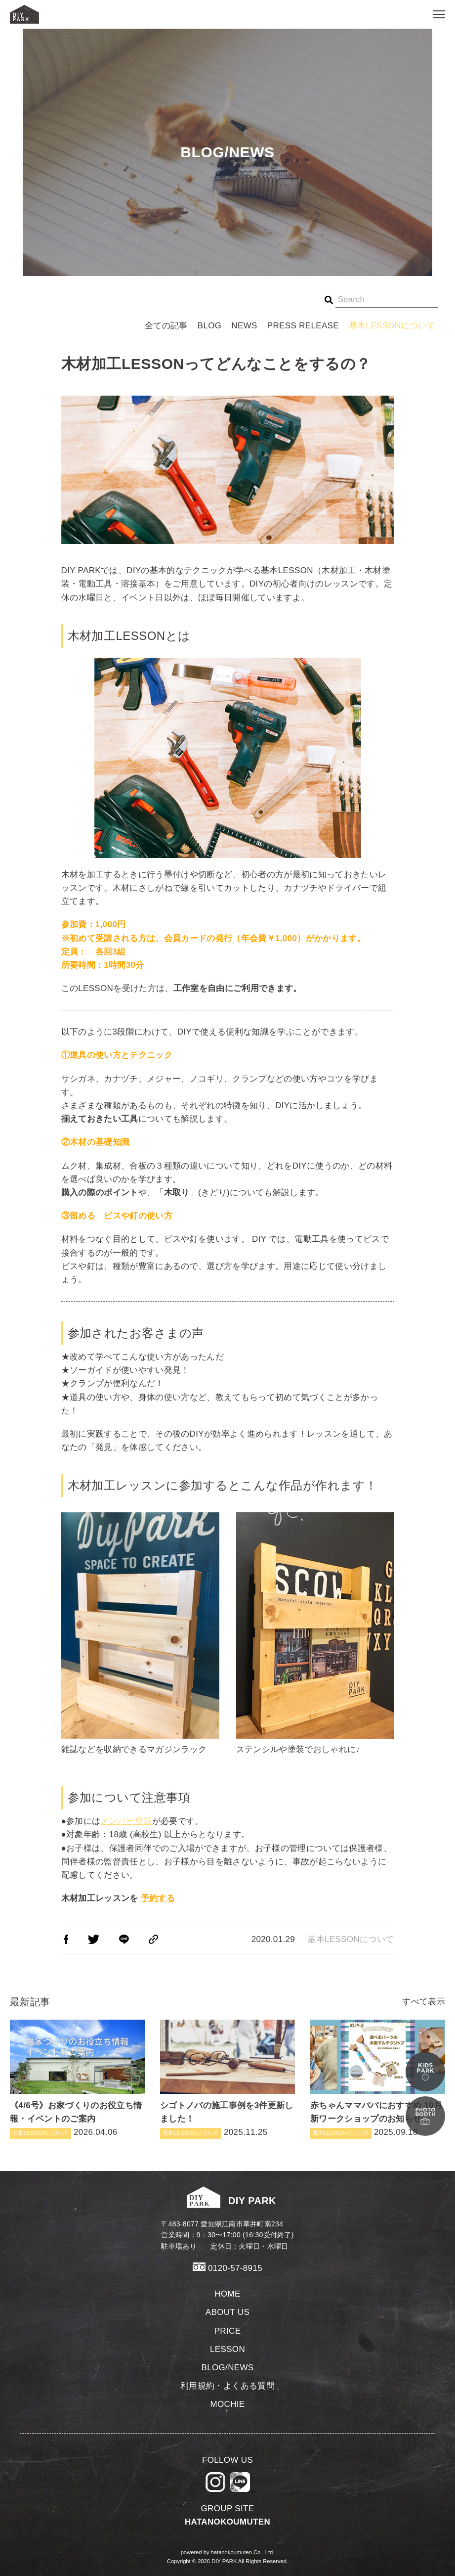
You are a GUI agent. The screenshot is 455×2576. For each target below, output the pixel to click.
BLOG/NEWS (227, 2367)
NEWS (244, 325)
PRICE (227, 2331)
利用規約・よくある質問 (227, 2386)
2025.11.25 (227, 2079)
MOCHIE (227, 2404)
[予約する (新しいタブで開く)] (158, 1898)
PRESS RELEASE (303, 325)
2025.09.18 (377, 2079)
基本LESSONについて (392, 325)
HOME (227, 2294)
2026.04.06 (77, 2079)
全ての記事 (166, 325)
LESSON (227, 2349)
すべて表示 (423, 2001)
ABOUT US (227, 2312)
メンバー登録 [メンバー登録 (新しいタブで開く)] (126, 1821)
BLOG (210, 325)
